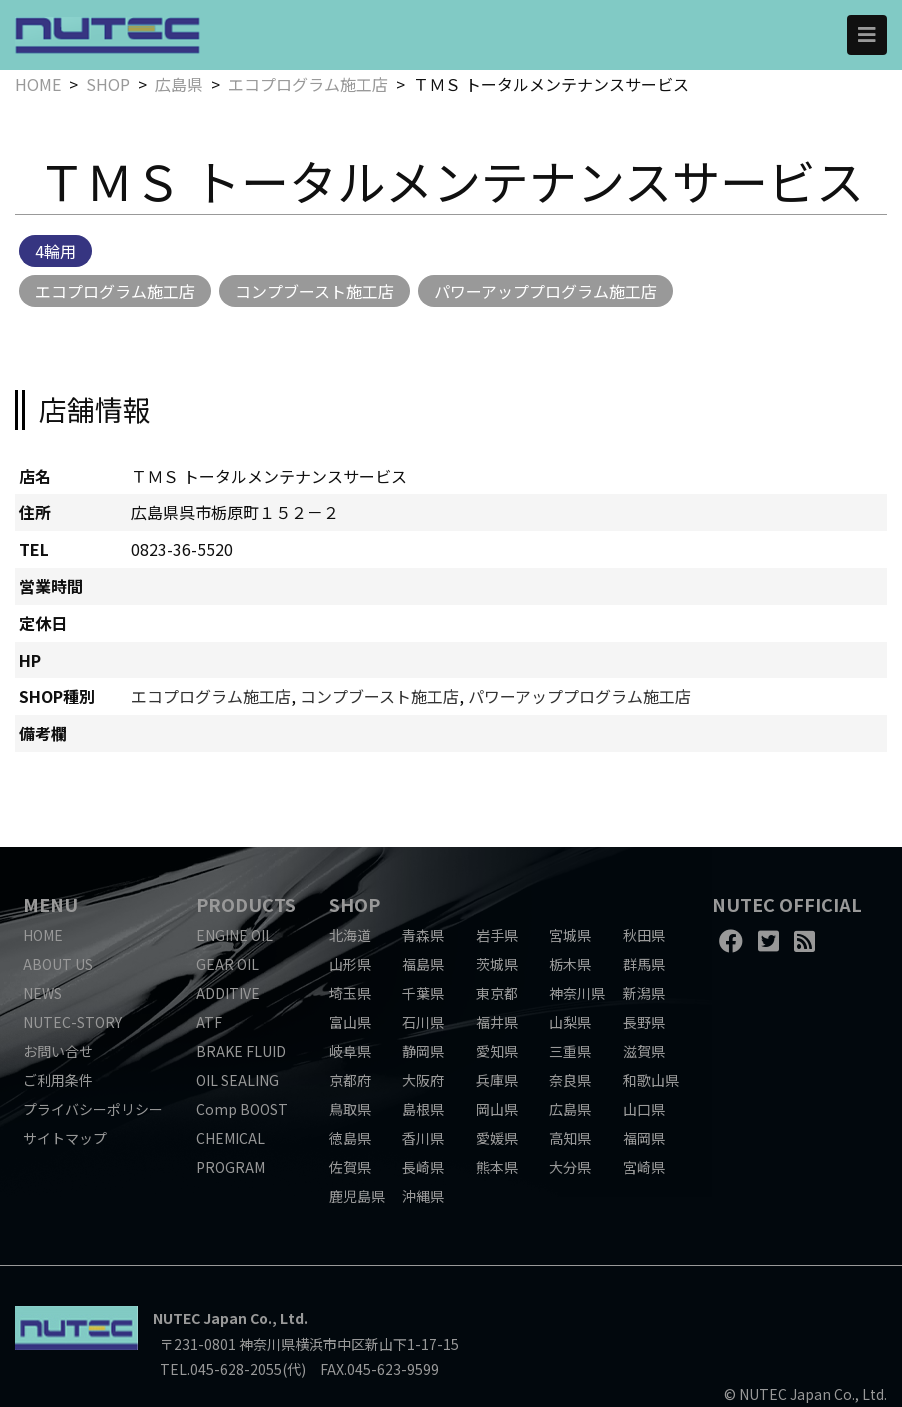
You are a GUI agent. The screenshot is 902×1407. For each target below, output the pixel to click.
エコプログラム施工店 (308, 84)
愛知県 (497, 1051)
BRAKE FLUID (241, 1051)
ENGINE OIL (234, 935)
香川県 (423, 1138)
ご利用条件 (58, 1080)
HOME (38, 84)
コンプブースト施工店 (314, 291)
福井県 (497, 1022)
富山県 (350, 1022)
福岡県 (644, 1138)
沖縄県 (423, 1196)
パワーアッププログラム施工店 (545, 291)
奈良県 (570, 1080)
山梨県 (570, 1022)
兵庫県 (497, 1080)
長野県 (644, 1022)
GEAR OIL (227, 964)
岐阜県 (350, 1051)
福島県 (423, 964)
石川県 (423, 1022)
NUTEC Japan (200, 1318)
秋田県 (644, 935)
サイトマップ (65, 1138)
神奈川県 (577, 993)
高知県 (570, 1138)
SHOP (108, 84)
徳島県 (350, 1138)
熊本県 (497, 1167)
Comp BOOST (242, 1109)
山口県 (644, 1109)
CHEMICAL (230, 1138)
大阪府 (423, 1080)
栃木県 (570, 964)
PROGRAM (230, 1167)
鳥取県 (350, 1109)
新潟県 (644, 993)
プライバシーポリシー (93, 1109)
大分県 (570, 1167)
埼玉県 (350, 993)
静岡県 (423, 1051)
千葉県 (423, 993)
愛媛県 (497, 1138)
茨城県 (497, 964)
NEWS (42, 993)
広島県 (179, 84)
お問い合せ (58, 1051)
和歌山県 (651, 1080)
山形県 (350, 964)
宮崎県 (644, 1167)
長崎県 (423, 1167)
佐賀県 (350, 1167)
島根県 (423, 1109)
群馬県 (644, 964)
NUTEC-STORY (72, 1022)
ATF (209, 1022)
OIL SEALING (237, 1080)
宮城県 (570, 935)
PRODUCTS (246, 904)
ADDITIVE (228, 993)
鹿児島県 (357, 1196)
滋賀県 (644, 1051)
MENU (50, 904)
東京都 (497, 993)
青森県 (423, 935)
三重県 (570, 1051)
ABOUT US (58, 964)
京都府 (350, 1080)
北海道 (350, 935)
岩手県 (497, 935)
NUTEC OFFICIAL (787, 904)
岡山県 (497, 1109)
